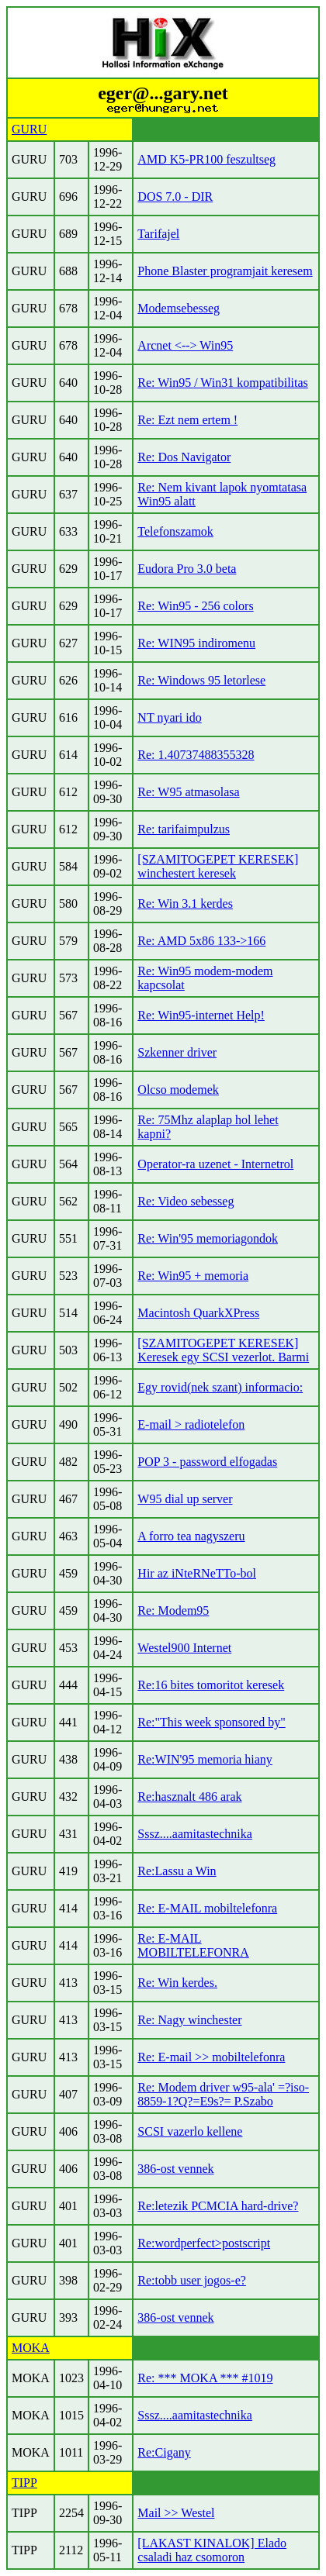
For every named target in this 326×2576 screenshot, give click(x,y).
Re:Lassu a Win (176, 1871)
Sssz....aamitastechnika (194, 1833)
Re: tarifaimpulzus (183, 829)
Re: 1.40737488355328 (195, 754)
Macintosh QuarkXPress (198, 1312)
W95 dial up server (184, 1498)
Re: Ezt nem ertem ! (187, 419)
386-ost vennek (175, 2168)
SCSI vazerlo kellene (189, 2131)
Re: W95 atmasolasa (188, 791)
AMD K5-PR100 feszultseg (206, 159)
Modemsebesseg (178, 308)
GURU (29, 129)
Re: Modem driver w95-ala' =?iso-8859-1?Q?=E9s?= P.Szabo (223, 2094)
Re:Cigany (163, 2452)
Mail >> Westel (175, 2512)
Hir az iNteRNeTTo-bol (196, 1573)
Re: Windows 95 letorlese (201, 680)
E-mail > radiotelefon (190, 1424)
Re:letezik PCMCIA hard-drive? (217, 2205)
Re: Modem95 (173, 1610)
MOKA (31, 2347)
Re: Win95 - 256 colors (195, 605)
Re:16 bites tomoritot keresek (210, 1684)
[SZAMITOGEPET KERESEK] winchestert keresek (217, 866)
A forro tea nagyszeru (190, 1536)
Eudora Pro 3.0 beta (186, 568)
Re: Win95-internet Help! (200, 1015)
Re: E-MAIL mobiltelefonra (207, 1908)
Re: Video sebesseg (185, 1201)
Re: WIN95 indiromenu (196, 643)
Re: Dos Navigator (184, 457)
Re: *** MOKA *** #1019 (204, 2378)
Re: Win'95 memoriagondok (207, 1238)
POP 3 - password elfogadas (207, 1461)
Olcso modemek (177, 1089)
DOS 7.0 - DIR (175, 196)
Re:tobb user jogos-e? (191, 2280)
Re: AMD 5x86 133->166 (201, 940)
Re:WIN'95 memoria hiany (204, 1759)
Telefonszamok (175, 531)
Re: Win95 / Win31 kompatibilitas (222, 382)
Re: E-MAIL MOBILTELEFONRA (192, 1945)
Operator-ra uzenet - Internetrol (215, 1164)
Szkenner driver (177, 1052)
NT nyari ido (169, 717)
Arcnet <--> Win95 (185, 345)
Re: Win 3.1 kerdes (185, 903)
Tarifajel (158, 233)
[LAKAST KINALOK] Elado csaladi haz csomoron (211, 2550)
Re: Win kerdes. (177, 1982)
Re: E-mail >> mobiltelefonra (211, 2057)
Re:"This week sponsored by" (211, 1722)
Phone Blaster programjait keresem (224, 271)
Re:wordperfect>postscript (203, 2243)
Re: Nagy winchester (189, 2019)
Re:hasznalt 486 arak (189, 1796)
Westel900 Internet (184, 1647)
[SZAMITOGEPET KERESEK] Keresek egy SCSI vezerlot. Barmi (223, 1350)
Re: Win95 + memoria (192, 1275)
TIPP (24, 2482)
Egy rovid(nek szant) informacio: (220, 1387)
